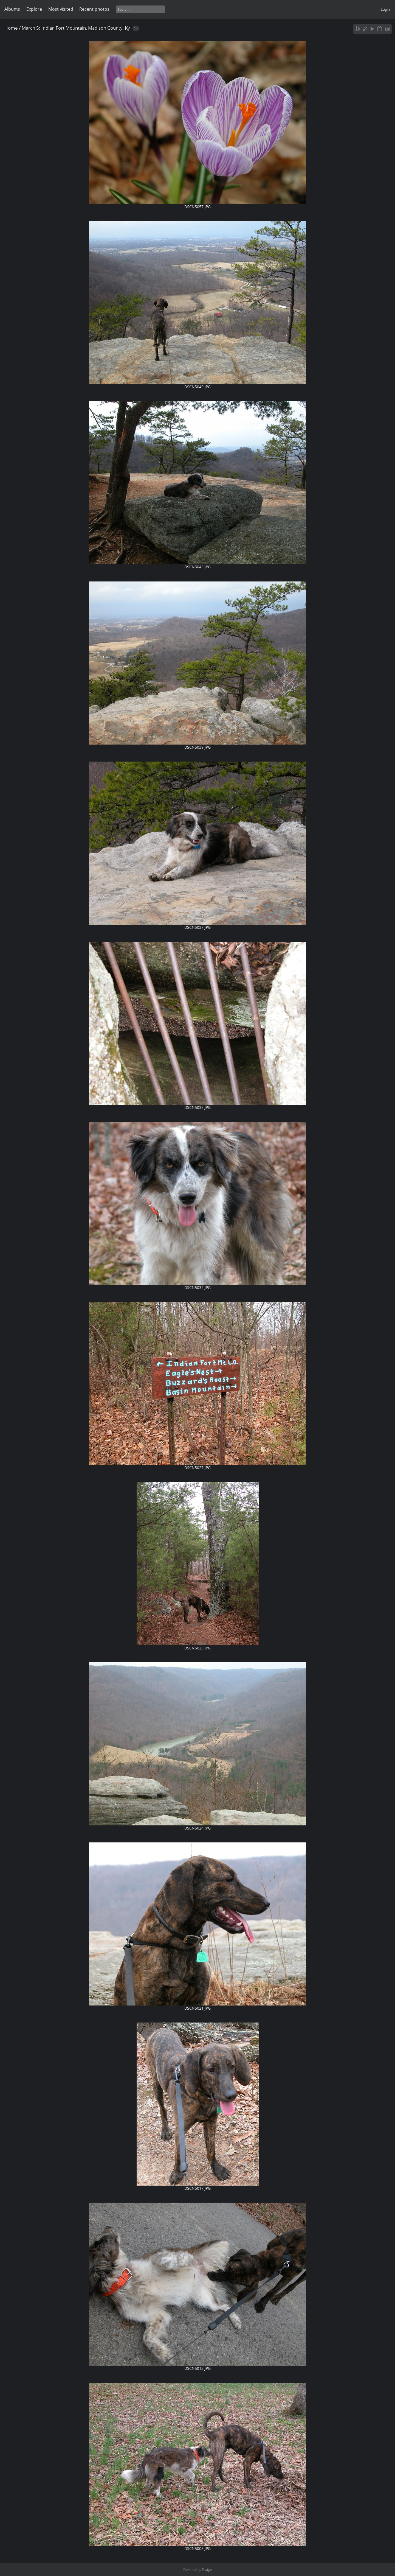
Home (11, 28)
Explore (34, 9)
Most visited (60, 9)
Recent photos (94, 9)
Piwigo (207, 2569)
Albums (12, 9)
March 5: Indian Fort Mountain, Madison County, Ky (76, 28)
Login (385, 9)
